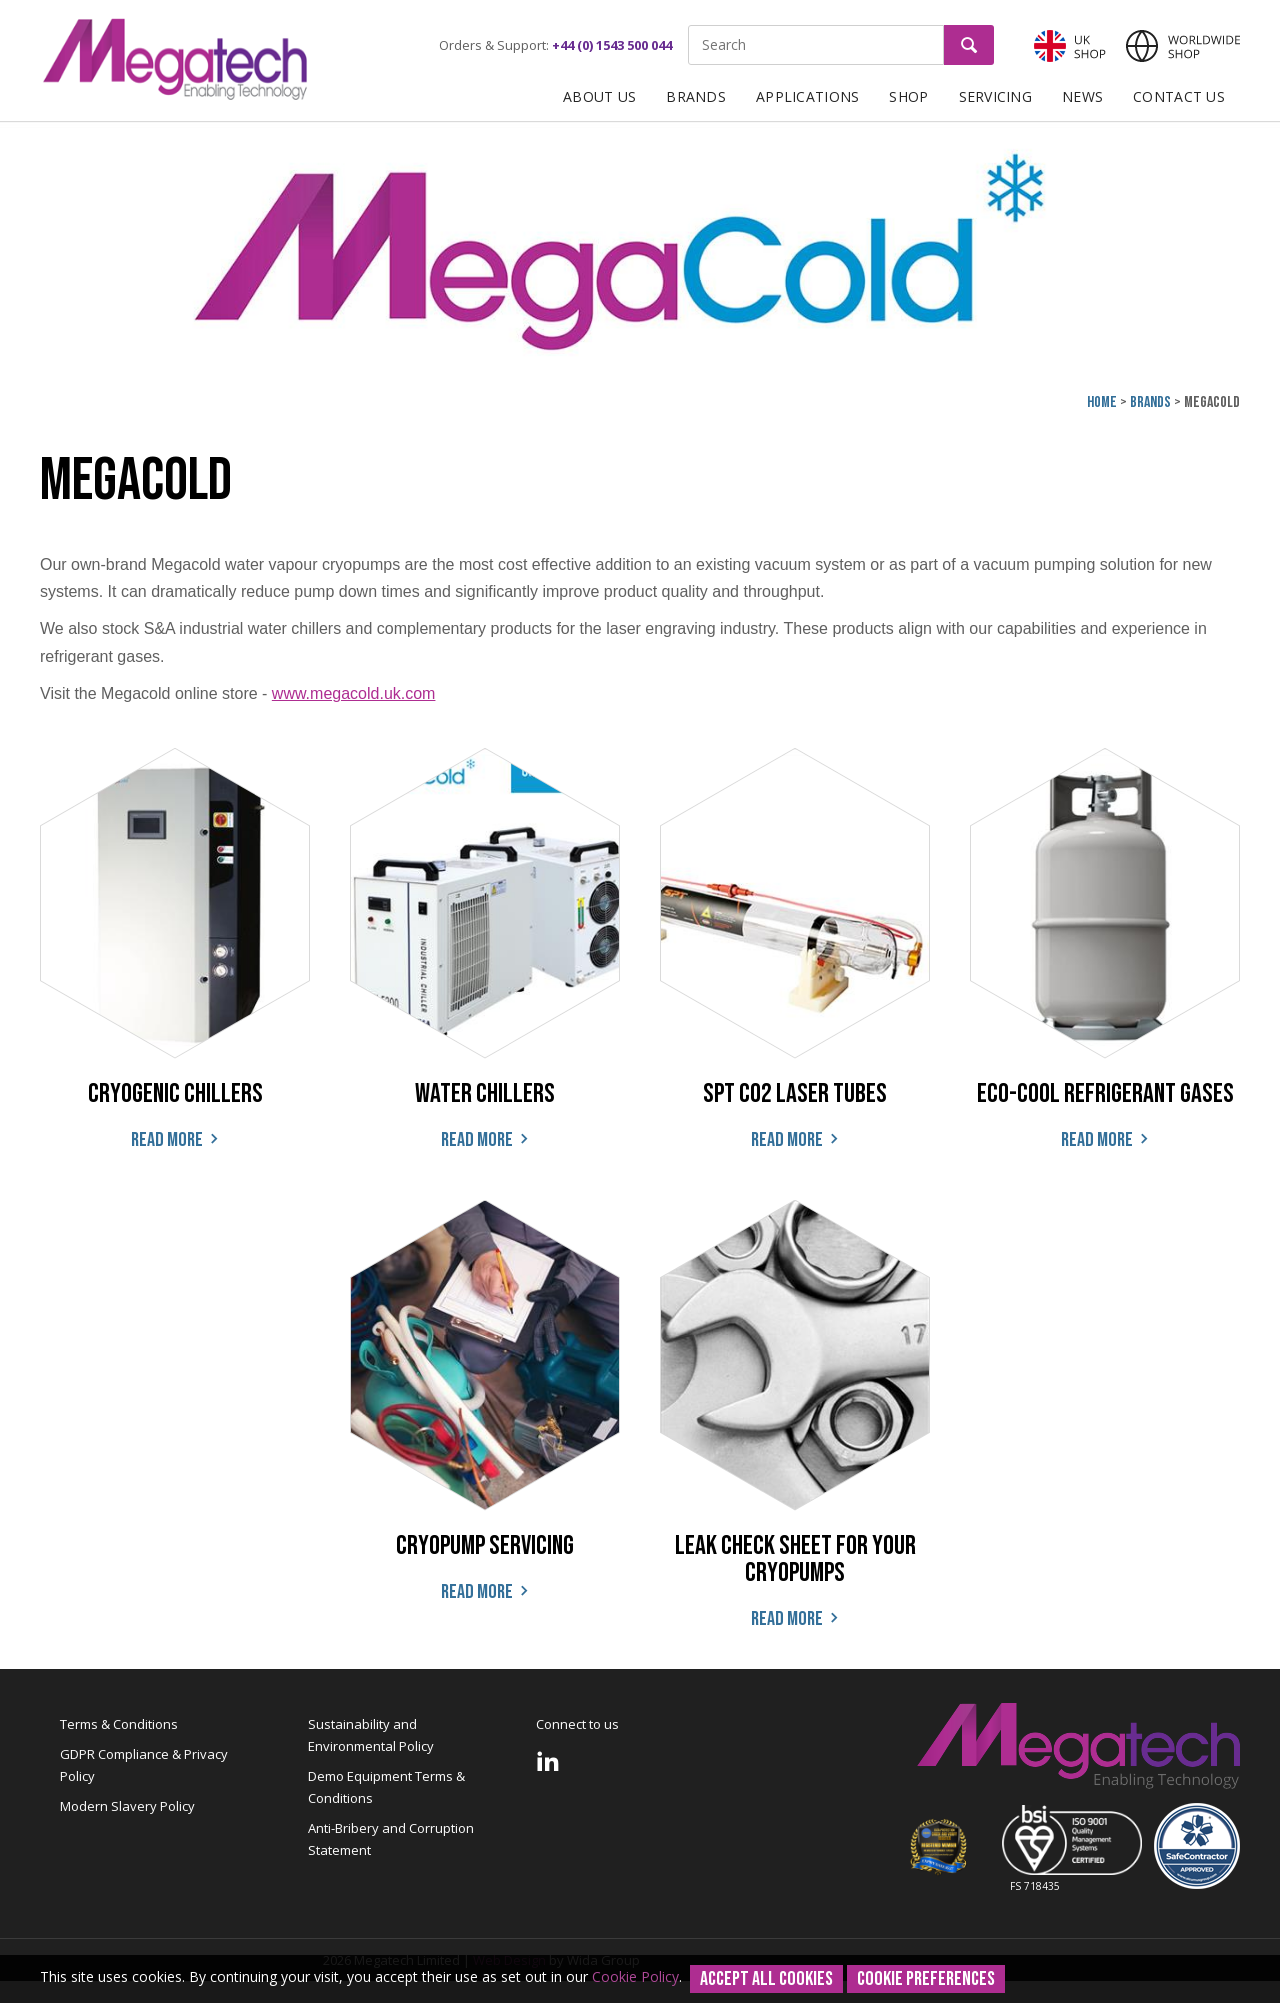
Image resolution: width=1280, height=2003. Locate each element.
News (1082, 96)
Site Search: (688, 25)
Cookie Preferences (926, 1979)
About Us (599, 96)
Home (1102, 402)
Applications (807, 96)
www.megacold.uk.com (354, 693)
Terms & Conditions (119, 1724)
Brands (696, 96)
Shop (908, 96)
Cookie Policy (635, 1976)
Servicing (996, 96)
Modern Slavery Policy (127, 1806)
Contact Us (1179, 96)
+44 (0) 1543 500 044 (612, 45)
